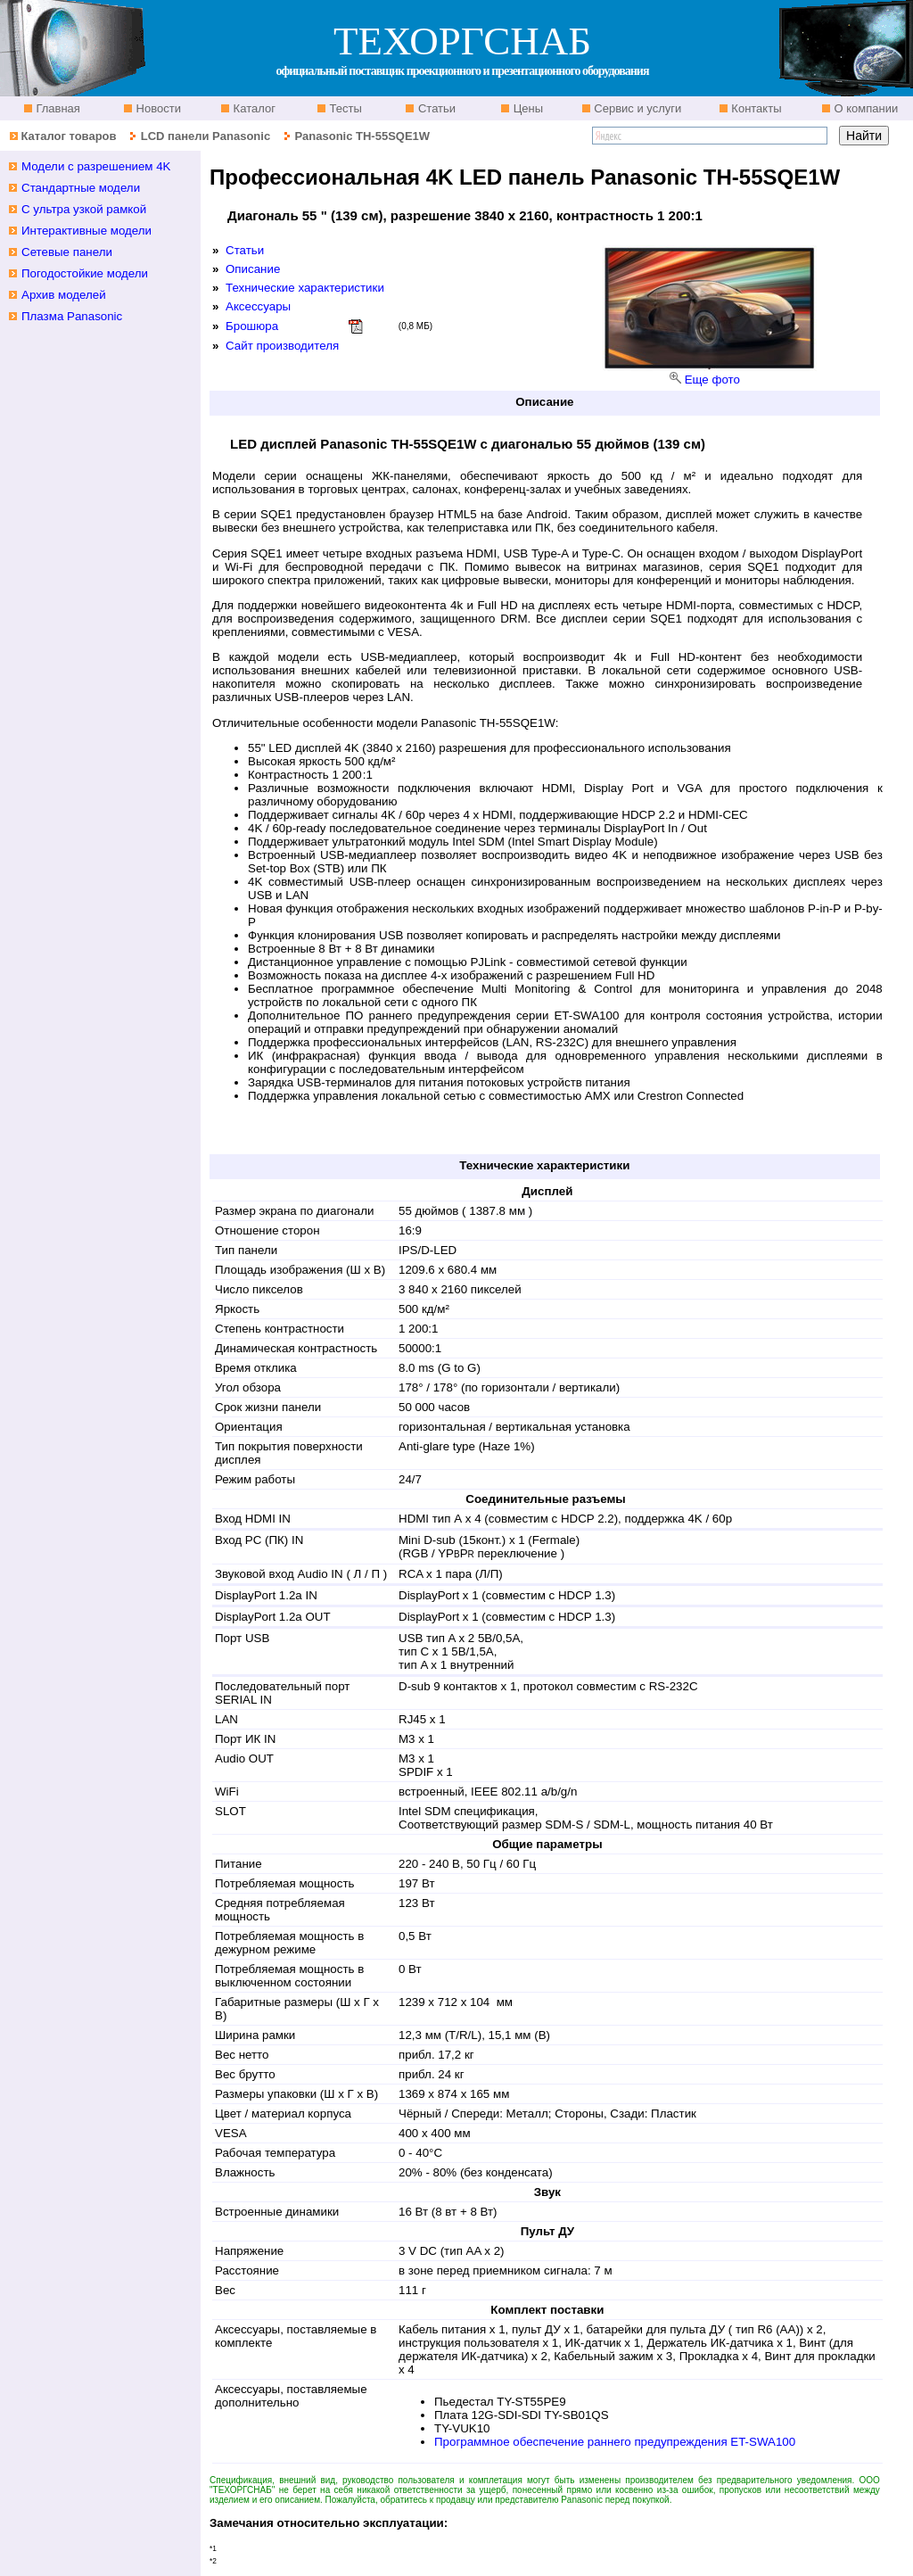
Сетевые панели (66, 252)
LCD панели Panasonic (205, 136)
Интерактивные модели (86, 230)
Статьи (435, 108)
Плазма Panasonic (71, 316)
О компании (864, 108)
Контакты (755, 108)
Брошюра (252, 326)
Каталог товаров (68, 136)
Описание (253, 269)
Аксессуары (258, 306)
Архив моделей (63, 294)
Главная (56, 108)
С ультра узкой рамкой (83, 209)
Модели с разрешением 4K (96, 166)
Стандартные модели (80, 187)
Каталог (253, 108)
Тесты (344, 108)
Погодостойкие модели (84, 273)
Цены (526, 108)
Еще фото (712, 379)
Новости (157, 108)
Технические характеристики (305, 287)
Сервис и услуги (636, 108)
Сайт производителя (282, 345)
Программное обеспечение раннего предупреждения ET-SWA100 (614, 2441)
